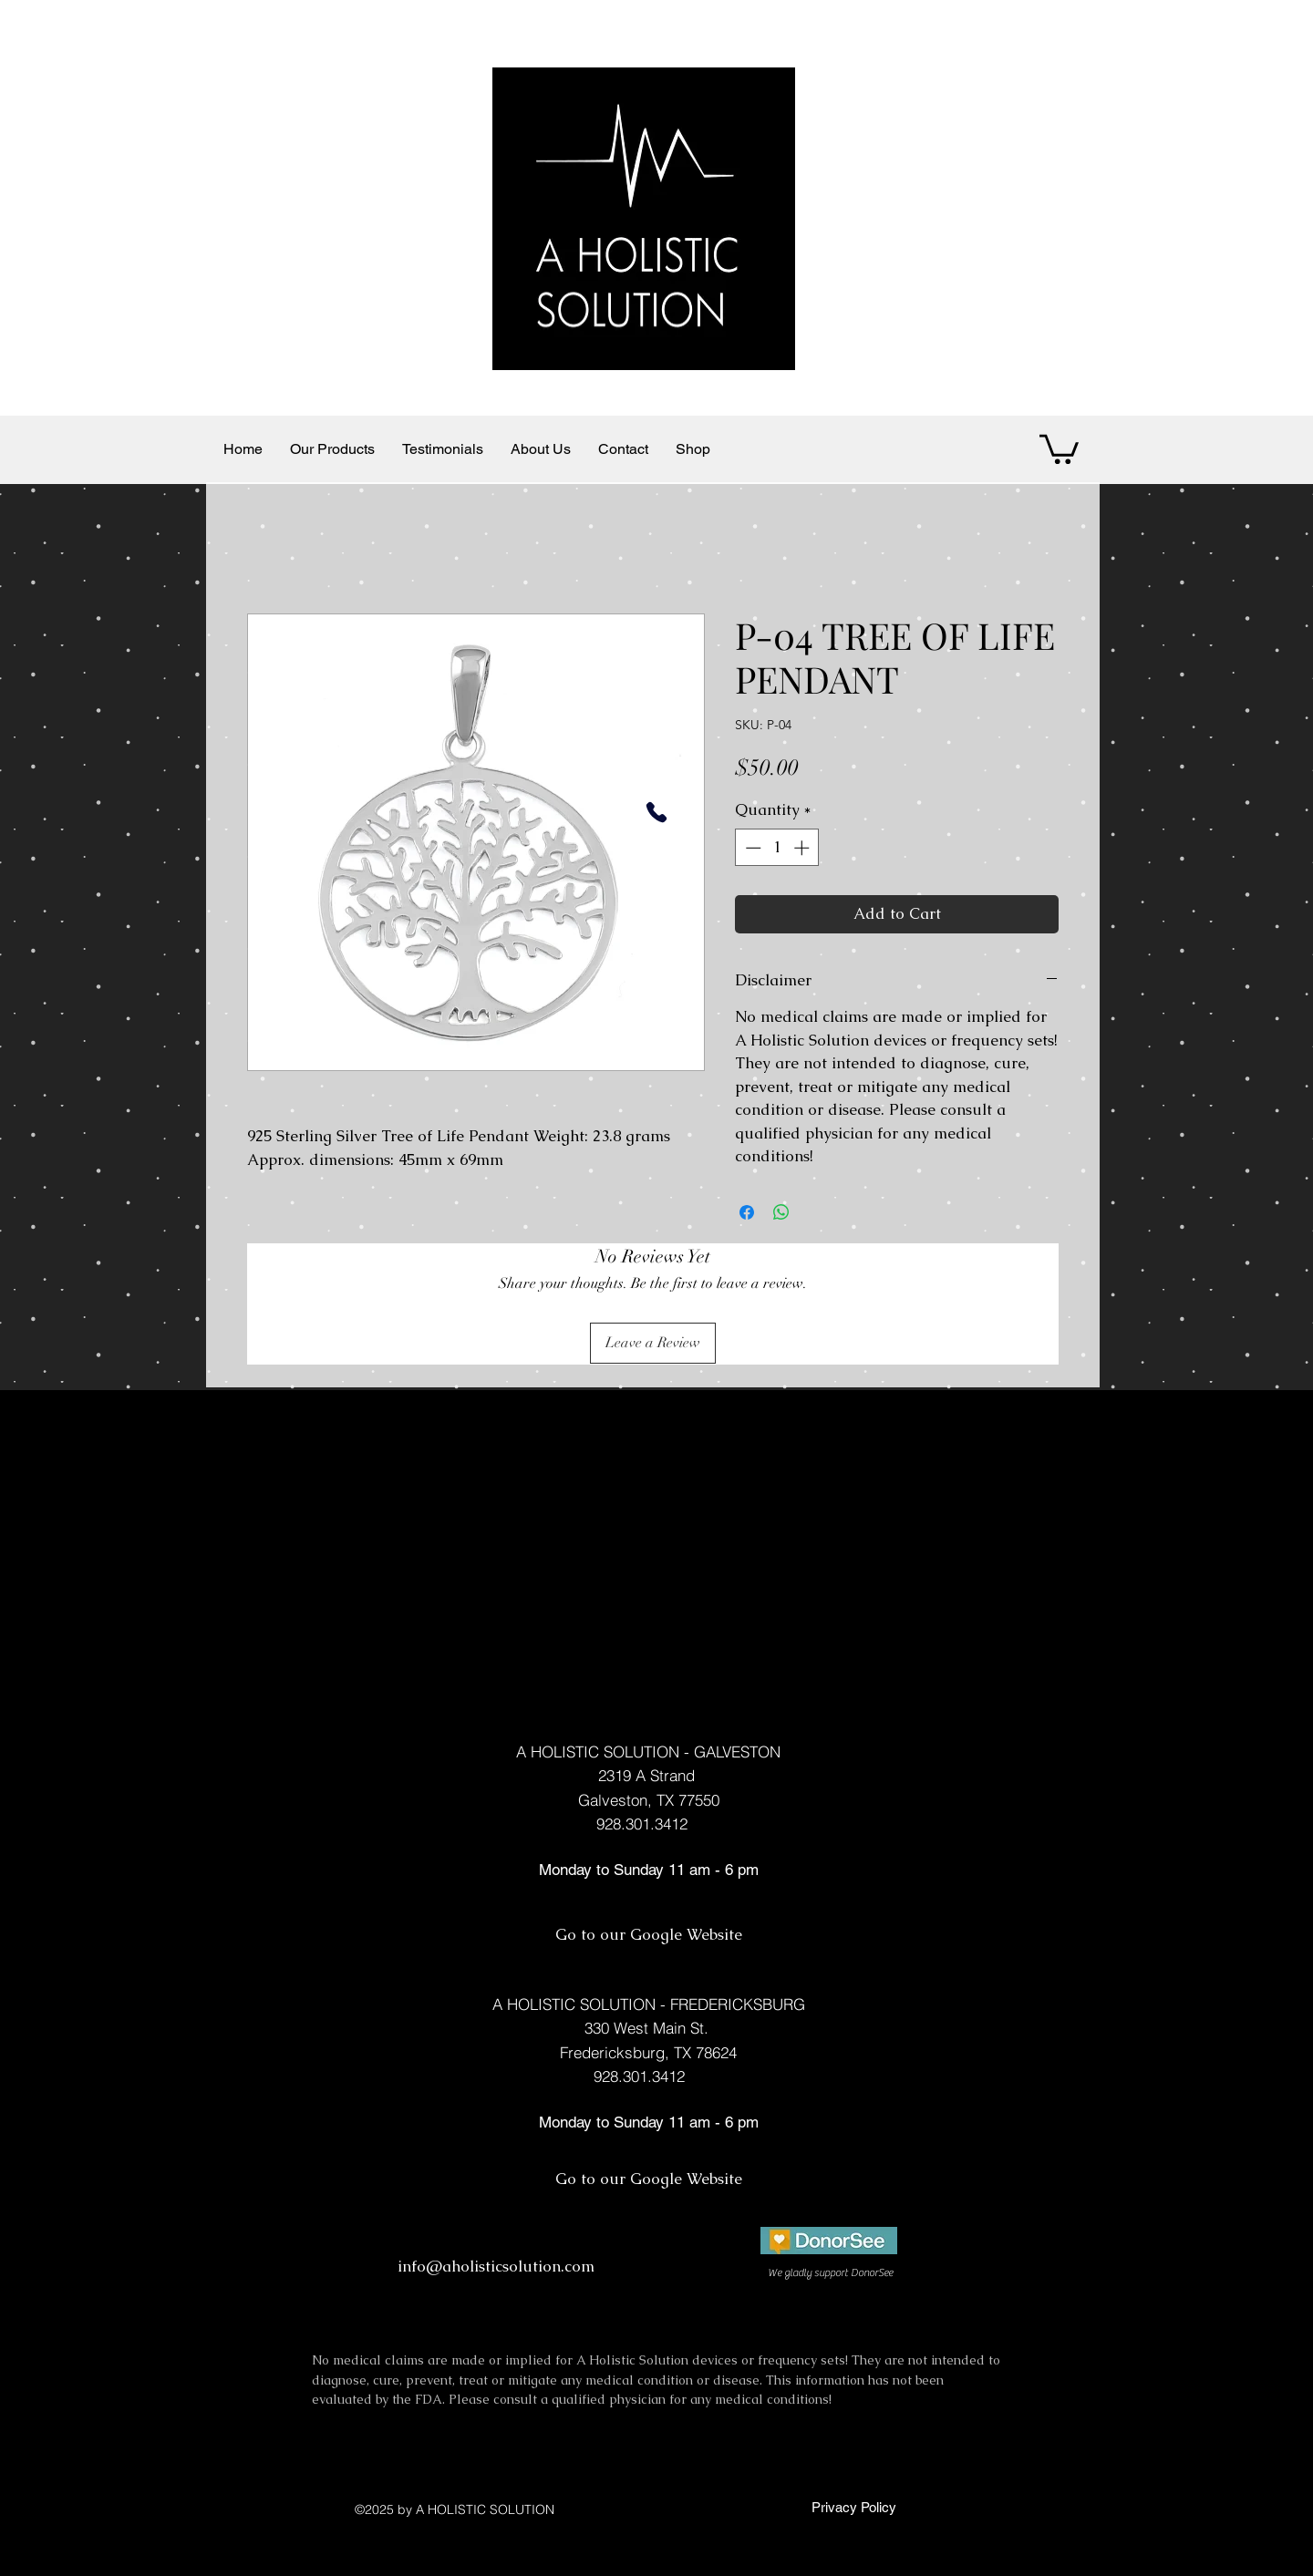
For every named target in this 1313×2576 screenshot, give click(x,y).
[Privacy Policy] (851, 2508)
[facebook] (845, 2293)
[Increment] (803, 847)
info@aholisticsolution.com (496, 2266)
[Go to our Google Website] (648, 1935)
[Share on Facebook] (747, 1212)
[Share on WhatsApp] (781, 1212)
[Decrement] (751, 847)
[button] (1059, 447)
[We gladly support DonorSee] (830, 2272)
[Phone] (656, 812)
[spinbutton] (777, 847)
